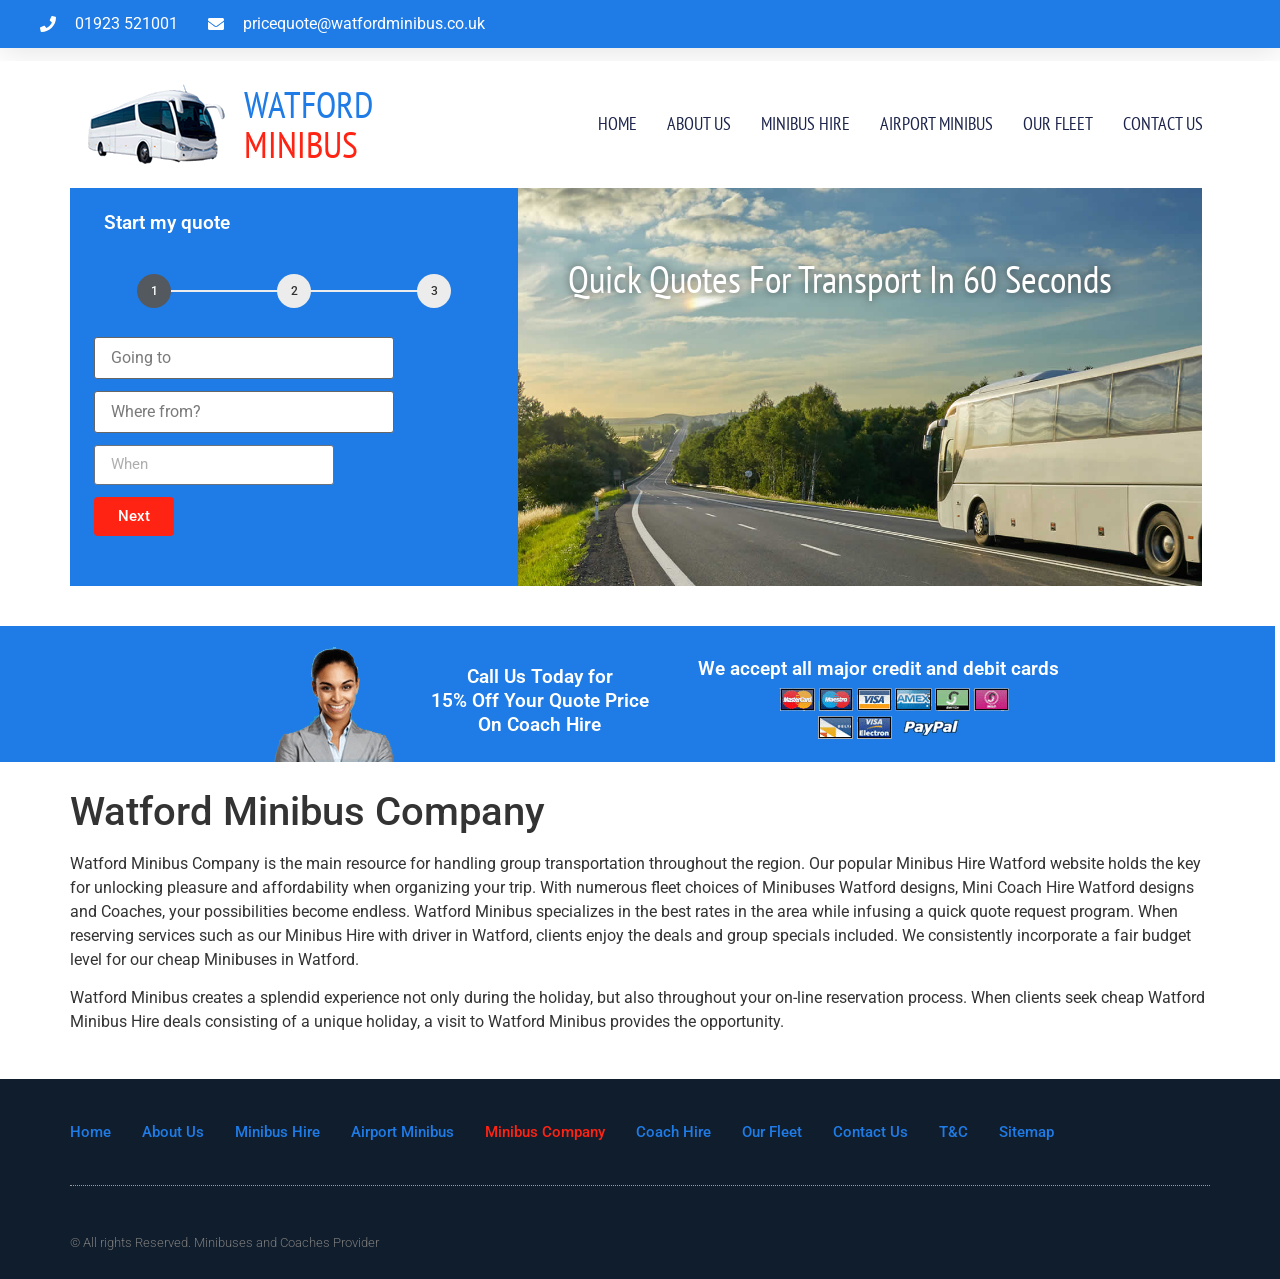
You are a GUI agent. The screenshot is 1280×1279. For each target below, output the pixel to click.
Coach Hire (673, 1132)
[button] (134, 516)
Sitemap (1026, 1132)
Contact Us (1163, 123)
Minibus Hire (805, 123)
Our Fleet (1058, 123)
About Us (699, 123)
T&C (953, 1132)
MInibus (308, 124)
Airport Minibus (936, 123)
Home (617, 123)
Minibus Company (545, 1132)
